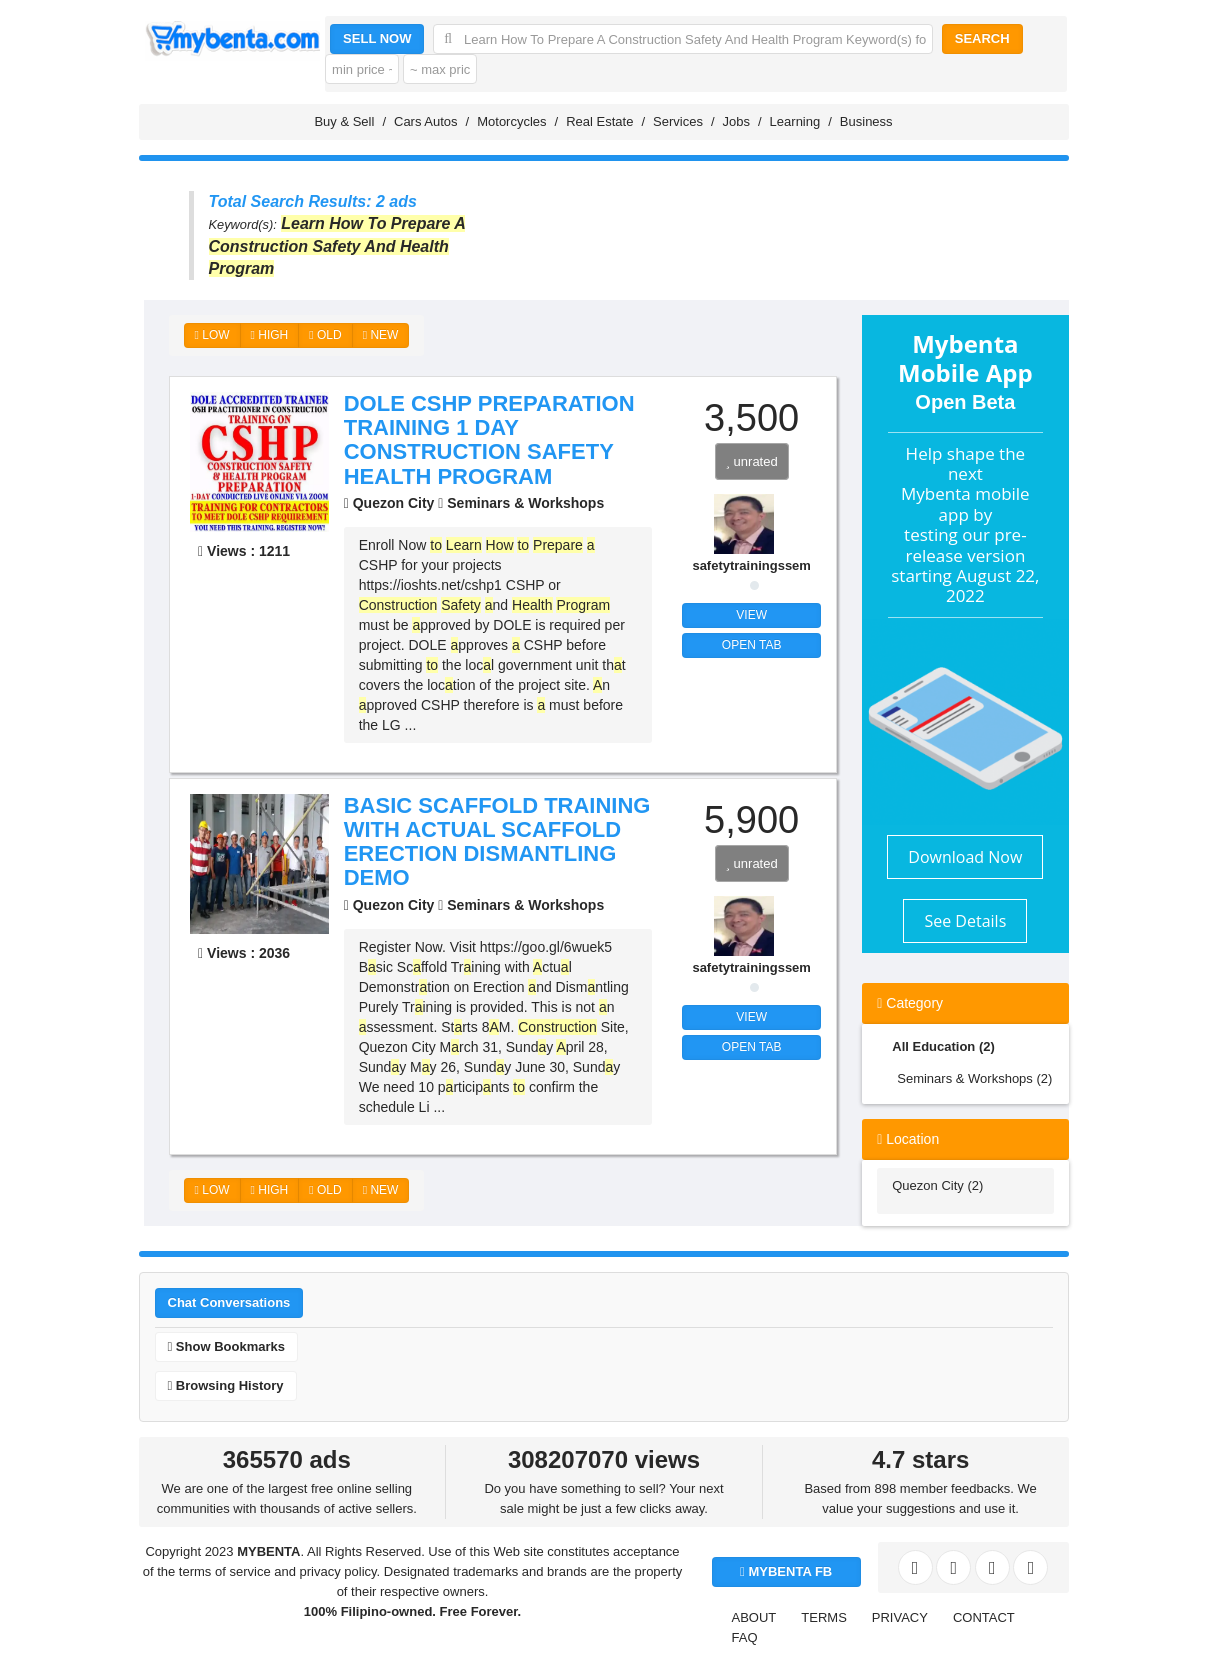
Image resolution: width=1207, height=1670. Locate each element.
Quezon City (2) (937, 1185)
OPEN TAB (752, 645)
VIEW (751, 615)
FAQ (745, 1637)
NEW (381, 335)
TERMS (824, 1617)
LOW (212, 335)
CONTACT (984, 1617)
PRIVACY (900, 1617)
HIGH (270, 335)
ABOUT (754, 1617)
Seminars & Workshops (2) (974, 1078)
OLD (325, 335)
